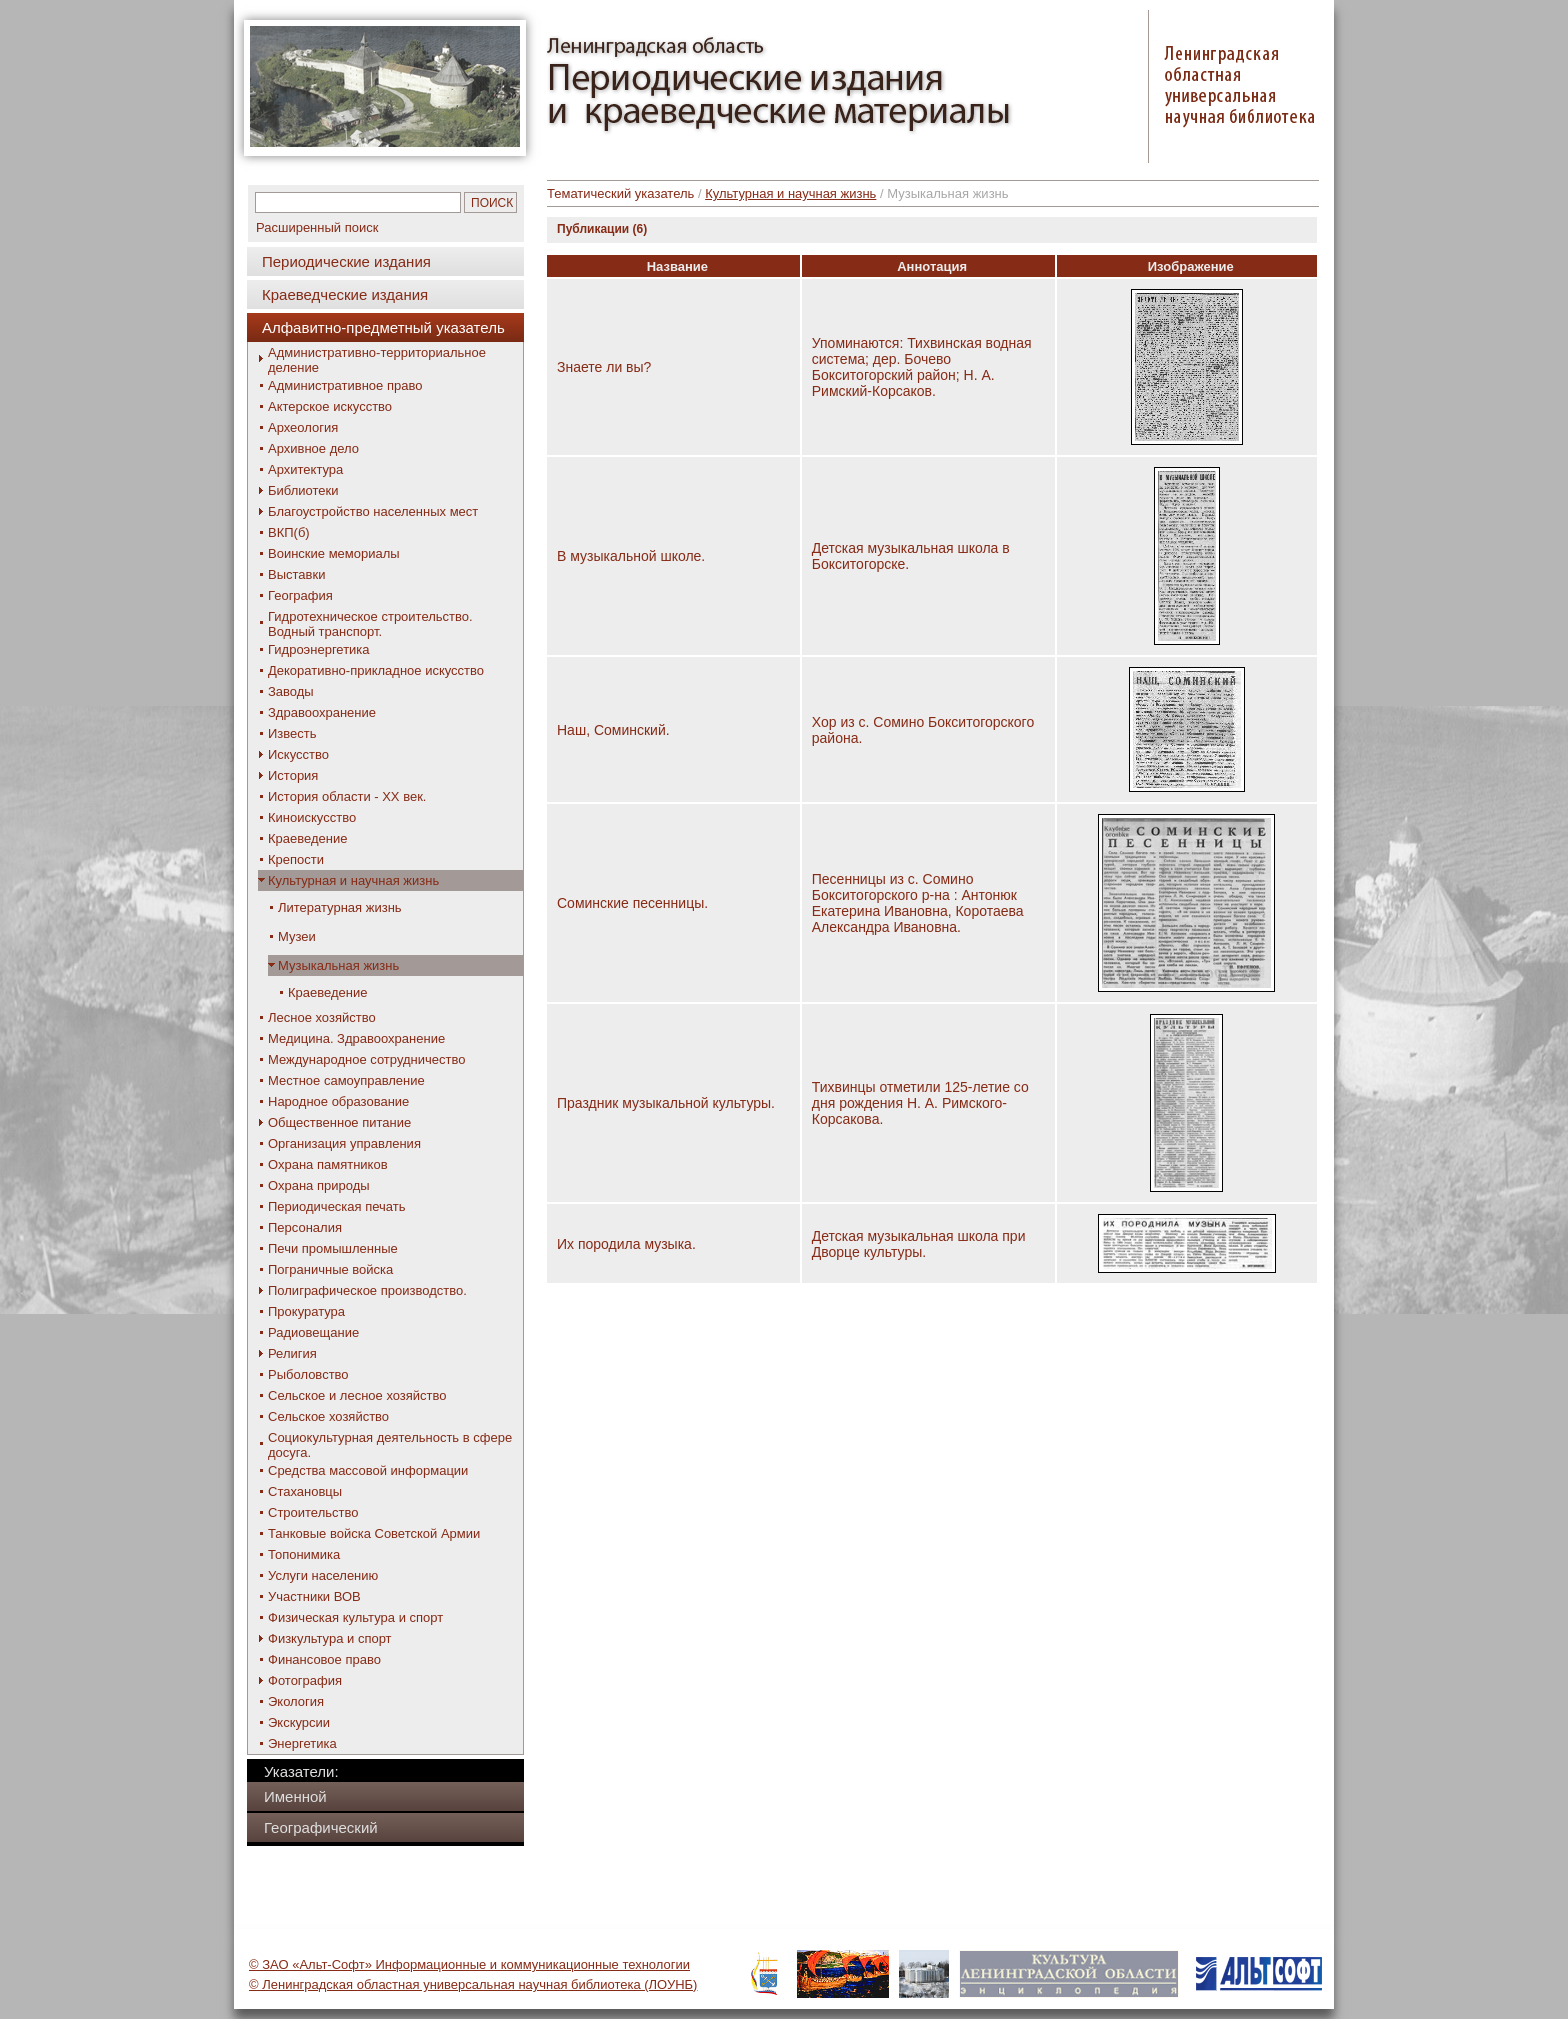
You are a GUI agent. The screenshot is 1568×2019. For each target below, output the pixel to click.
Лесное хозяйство (322, 1017)
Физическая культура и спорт (355, 1617)
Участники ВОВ (314, 1596)
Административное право (345, 385)
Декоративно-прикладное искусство (376, 670)
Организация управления (344, 1143)
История (293, 775)
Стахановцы (305, 1491)
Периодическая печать (337, 1206)
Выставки (296, 574)
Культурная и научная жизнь (353, 880)
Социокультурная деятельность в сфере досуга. (390, 1445)
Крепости (296, 859)
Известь (292, 733)
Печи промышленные (333, 1248)
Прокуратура (306, 1311)
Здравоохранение (322, 712)
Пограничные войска (330, 1269)
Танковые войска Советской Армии (374, 1533)
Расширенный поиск (317, 227)
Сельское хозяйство (328, 1416)
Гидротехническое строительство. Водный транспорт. (370, 624)
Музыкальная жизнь (338, 965)
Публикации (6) (602, 229)
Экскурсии (299, 1722)
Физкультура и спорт (330, 1638)
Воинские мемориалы (334, 553)
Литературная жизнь (340, 907)
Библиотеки (303, 490)
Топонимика (304, 1554)
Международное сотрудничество (366, 1059)
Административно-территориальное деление (377, 360)
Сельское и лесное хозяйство (357, 1395)
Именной (295, 1796)
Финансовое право (324, 1659)
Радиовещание (313, 1332)
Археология (303, 427)
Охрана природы (319, 1185)
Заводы (291, 691)
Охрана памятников (328, 1164)
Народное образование (338, 1101)
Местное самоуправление (346, 1080)
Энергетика (302, 1743)
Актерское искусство (330, 406)
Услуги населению (323, 1575)
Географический (321, 1827)
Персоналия (305, 1227)
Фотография (305, 1680)
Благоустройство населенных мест (373, 511)
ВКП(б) (289, 532)
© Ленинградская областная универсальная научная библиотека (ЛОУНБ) (473, 1984)
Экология (296, 1701)
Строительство (313, 1512)
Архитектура (305, 469)
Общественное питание (339, 1122)
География (300, 595)
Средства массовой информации (368, 1470)
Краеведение (307, 838)
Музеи (297, 936)
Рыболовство (308, 1374)
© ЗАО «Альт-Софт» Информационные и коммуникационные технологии (469, 1964)
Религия (292, 1353)
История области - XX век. (347, 796)
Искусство (298, 754)
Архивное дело (313, 448)
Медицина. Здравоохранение (356, 1038)
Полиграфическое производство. (367, 1290)
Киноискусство (312, 817)
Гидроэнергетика (319, 649)
